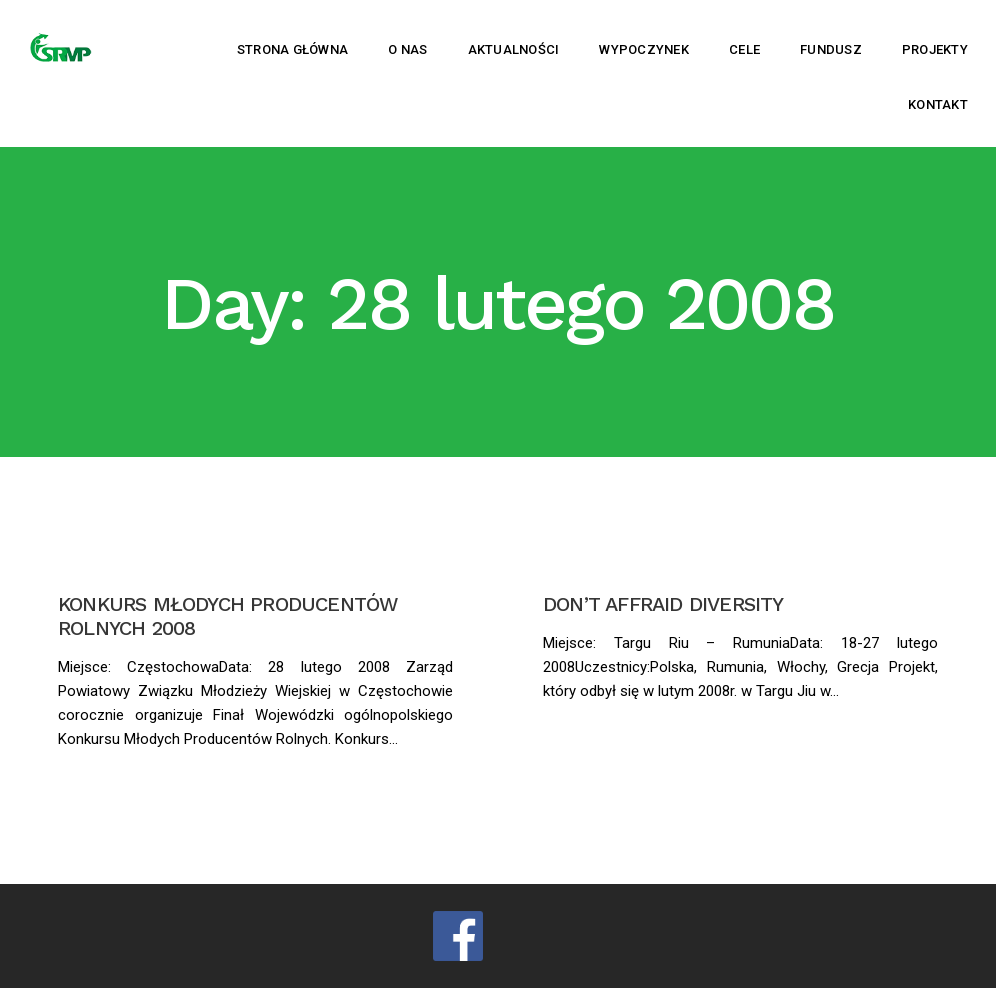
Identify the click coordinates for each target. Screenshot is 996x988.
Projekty (935, 49)
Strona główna (292, 49)
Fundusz (831, 49)
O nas (407, 49)
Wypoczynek (644, 49)
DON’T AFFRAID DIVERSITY (663, 604)
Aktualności (514, 49)
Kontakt (938, 104)
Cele (744, 49)
